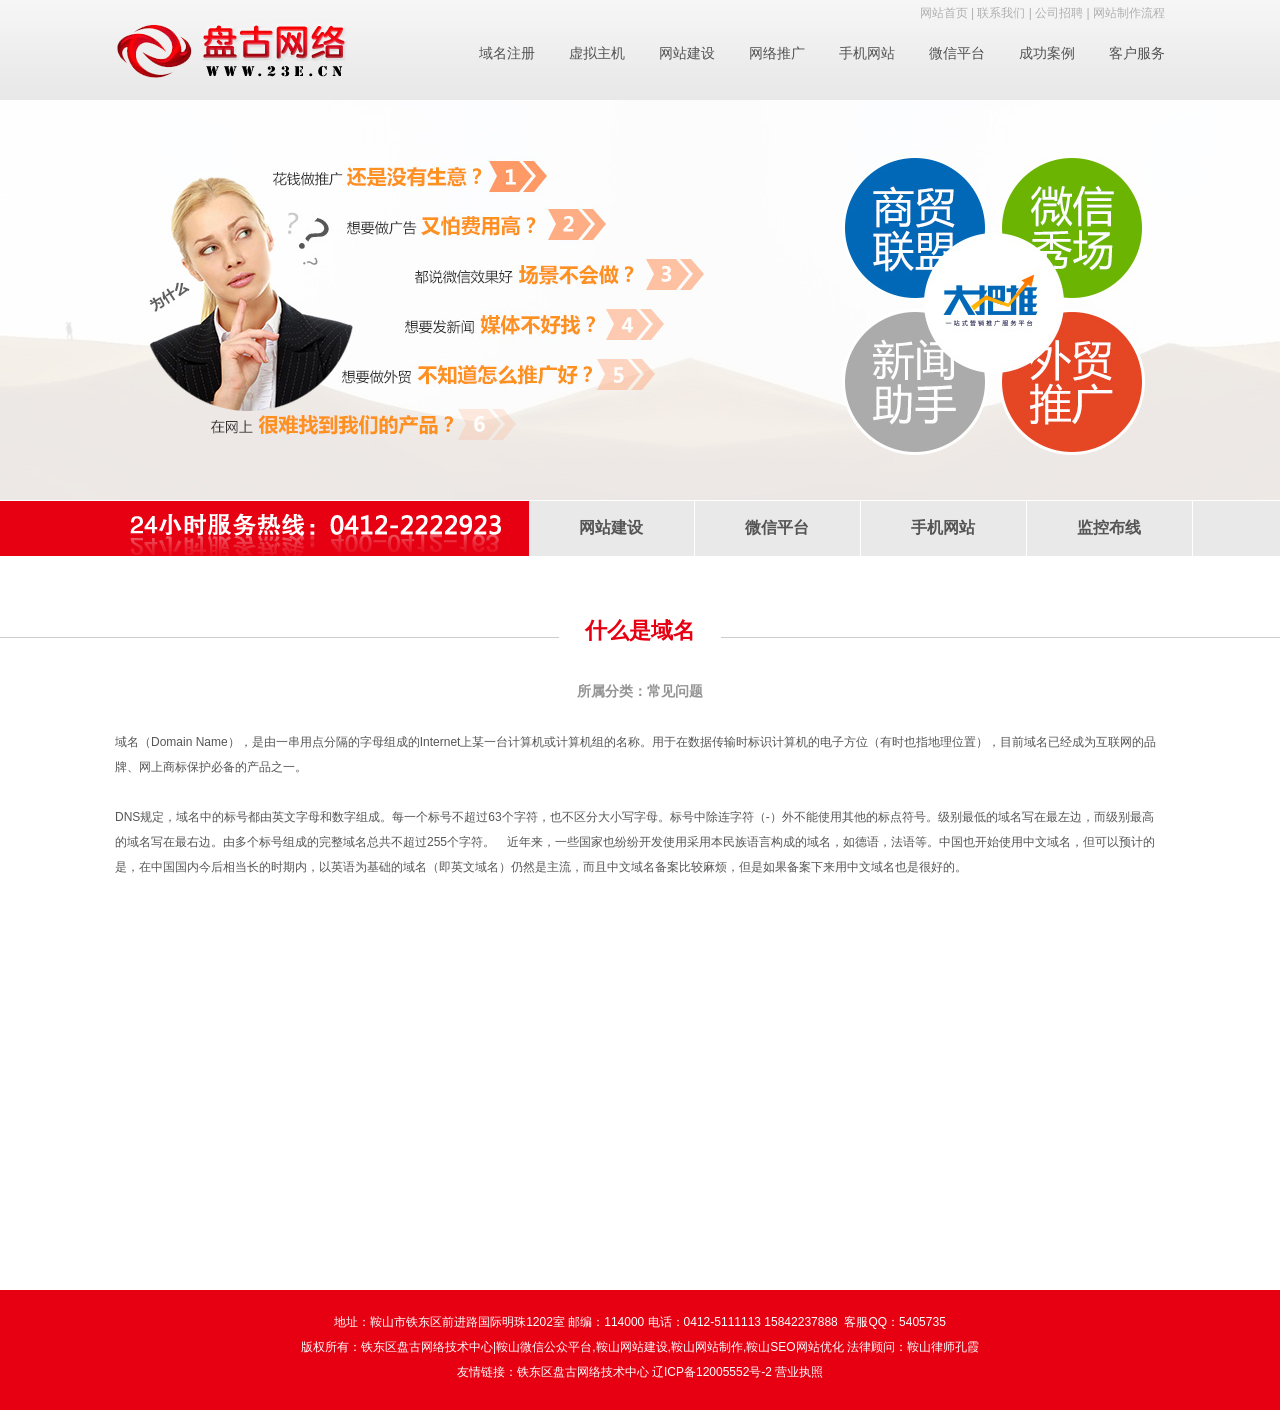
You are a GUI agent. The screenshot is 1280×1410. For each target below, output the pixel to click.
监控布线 (1109, 527)
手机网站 (867, 53)
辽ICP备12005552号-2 (712, 1372)
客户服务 (1137, 53)
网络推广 (777, 53)
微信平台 (957, 53)
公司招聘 (1059, 13)
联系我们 (1001, 13)
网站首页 (944, 13)
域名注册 (507, 53)
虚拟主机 (597, 53)
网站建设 (687, 53)
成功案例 (1047, 53)
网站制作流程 (1129, 13)
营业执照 (799, 1372)
